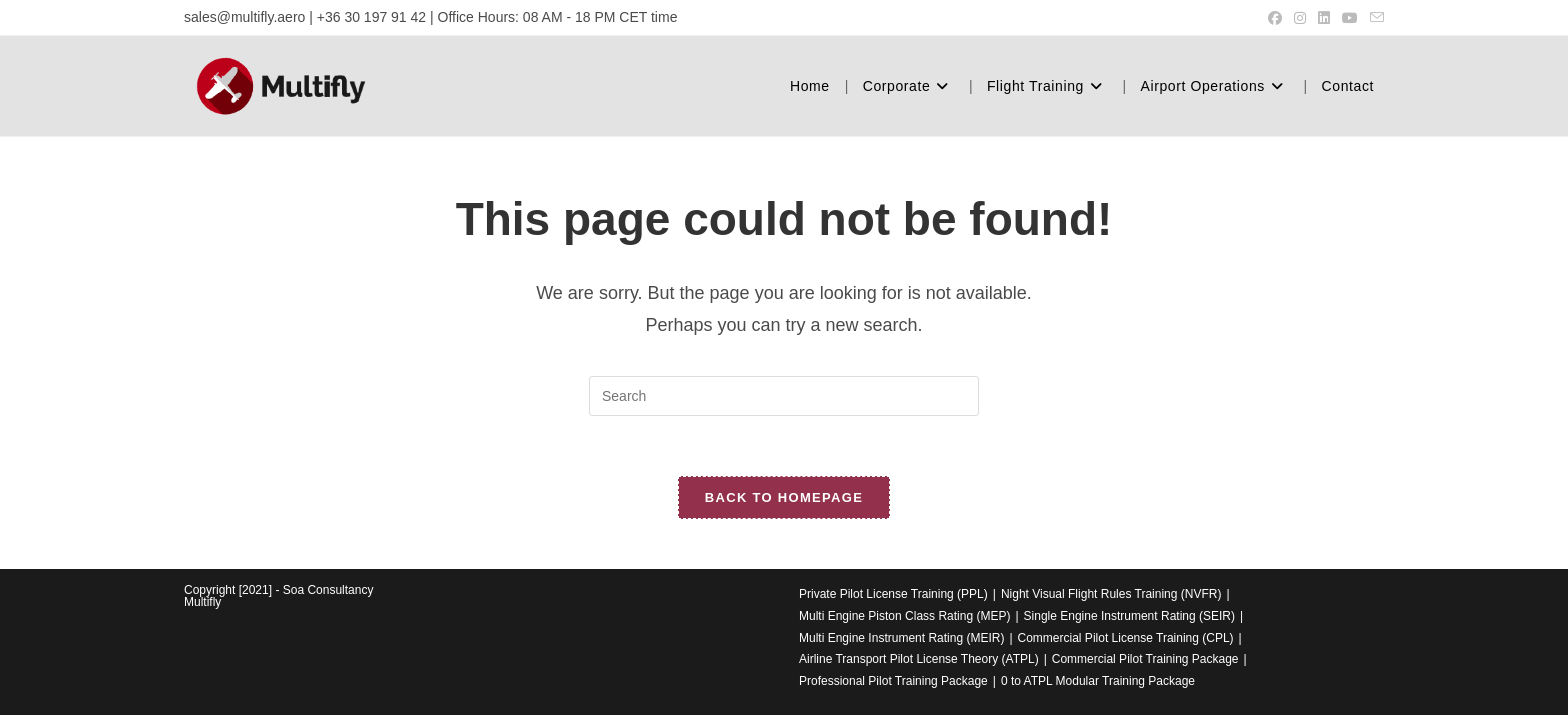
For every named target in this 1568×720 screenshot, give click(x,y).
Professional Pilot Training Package (893, 681)
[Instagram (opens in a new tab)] (1300, 18)
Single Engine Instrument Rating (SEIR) (1129, 616)
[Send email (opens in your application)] (1374, 18)
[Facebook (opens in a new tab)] (1275, 18)
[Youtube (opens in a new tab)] (1350, 18)
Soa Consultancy (328, 590)
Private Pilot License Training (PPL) (893, 594)
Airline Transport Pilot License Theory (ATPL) (919, 659)
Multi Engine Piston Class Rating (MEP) (904, 616)
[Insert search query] (784, 396)
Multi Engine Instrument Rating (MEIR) (901, 638)
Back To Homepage (784, 497)
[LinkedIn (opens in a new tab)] (1324, 18)
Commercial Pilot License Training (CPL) (1126, 638)
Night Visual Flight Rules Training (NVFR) (1111, 594)
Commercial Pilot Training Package (1145, 659)
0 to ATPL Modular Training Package (1098, 681)
